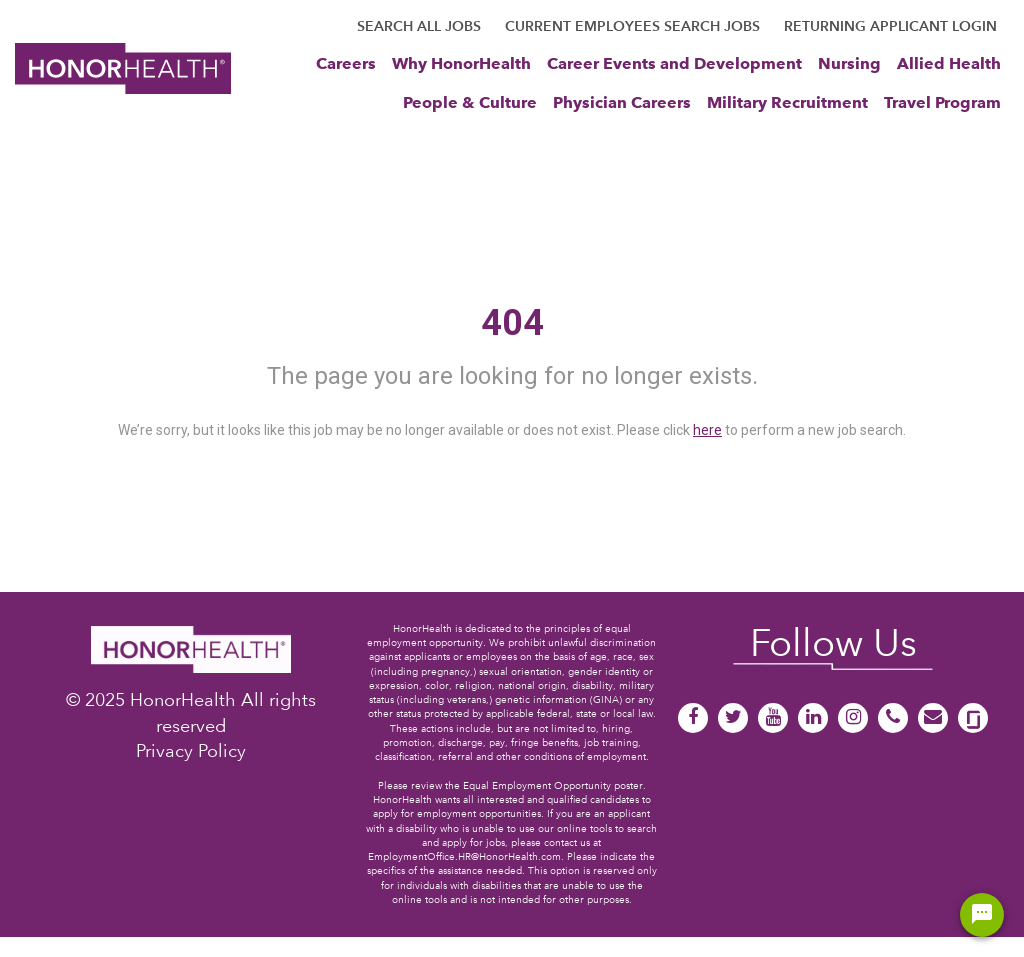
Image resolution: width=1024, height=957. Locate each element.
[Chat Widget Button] (982, 915)
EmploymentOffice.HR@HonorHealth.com (464, 856)
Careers (346, 63)
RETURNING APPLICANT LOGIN (890, 26)
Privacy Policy (191, 750)
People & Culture (470, 102)
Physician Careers (622, 102)
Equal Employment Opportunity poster (553, 785)
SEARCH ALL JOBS (419, 26)
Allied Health (949, 63)
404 (512, 323)
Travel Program (942, 102)
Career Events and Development (674, 63)
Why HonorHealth (461, 63)
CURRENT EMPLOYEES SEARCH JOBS (632, 26)
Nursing (849, 63)
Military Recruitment (787, 102)
